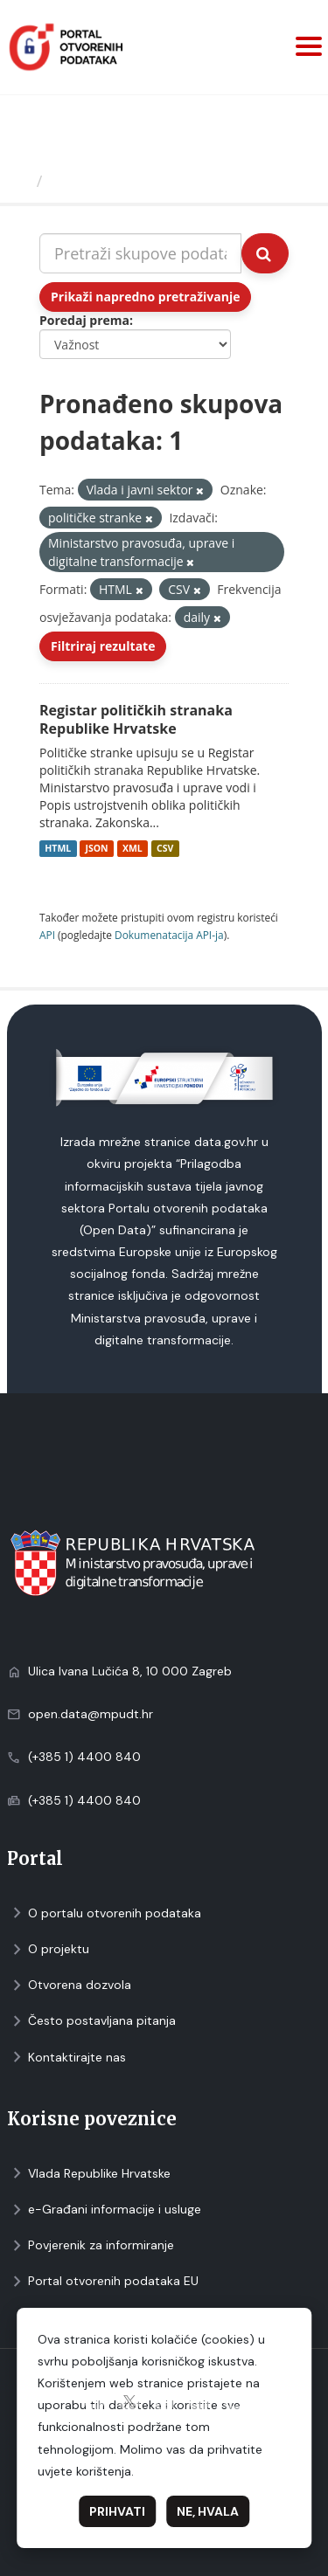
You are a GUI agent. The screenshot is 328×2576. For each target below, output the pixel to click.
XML (132, 848)
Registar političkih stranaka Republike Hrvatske (136, 719)
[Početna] (20, 180)
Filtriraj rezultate (103, 646)
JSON (96, 848)
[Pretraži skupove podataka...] (140, 253)
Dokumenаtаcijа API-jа (169, 935)
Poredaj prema (84, 320)
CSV (165, 848)
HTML (58, 848)
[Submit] (265, 253)
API (47, 935)
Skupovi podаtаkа (121, 180)
